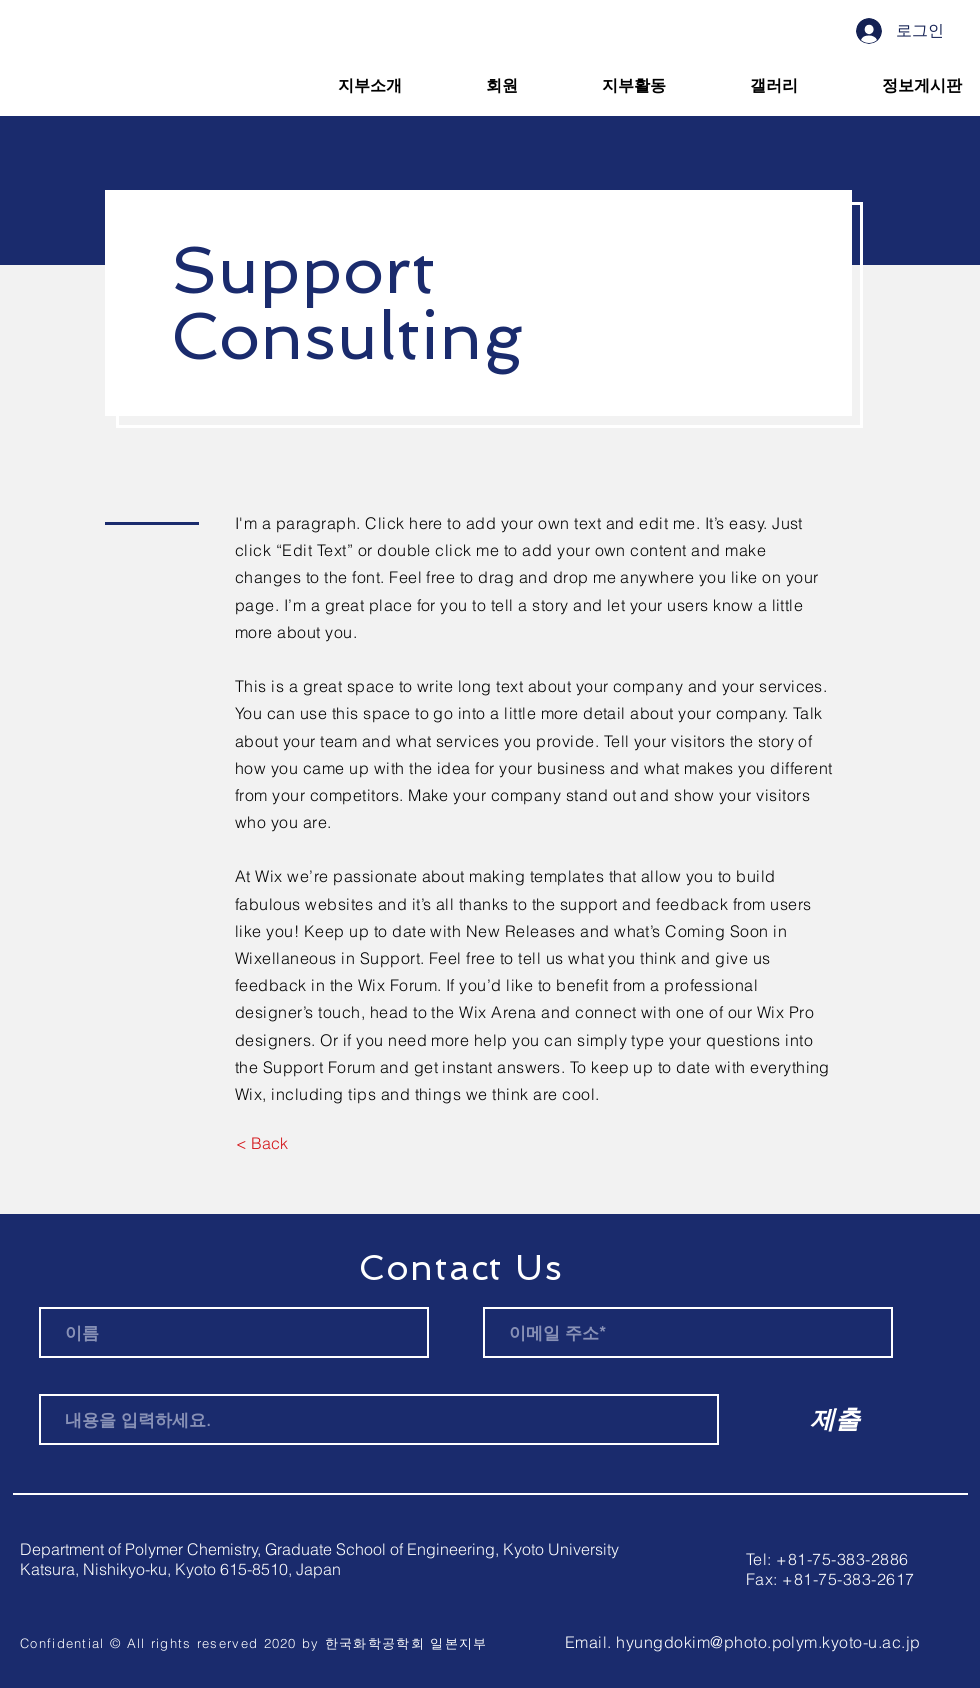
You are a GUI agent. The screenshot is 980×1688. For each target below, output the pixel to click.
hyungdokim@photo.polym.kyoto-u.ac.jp (768, 1642)
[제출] (834, 1419)
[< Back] (261, 1143)
